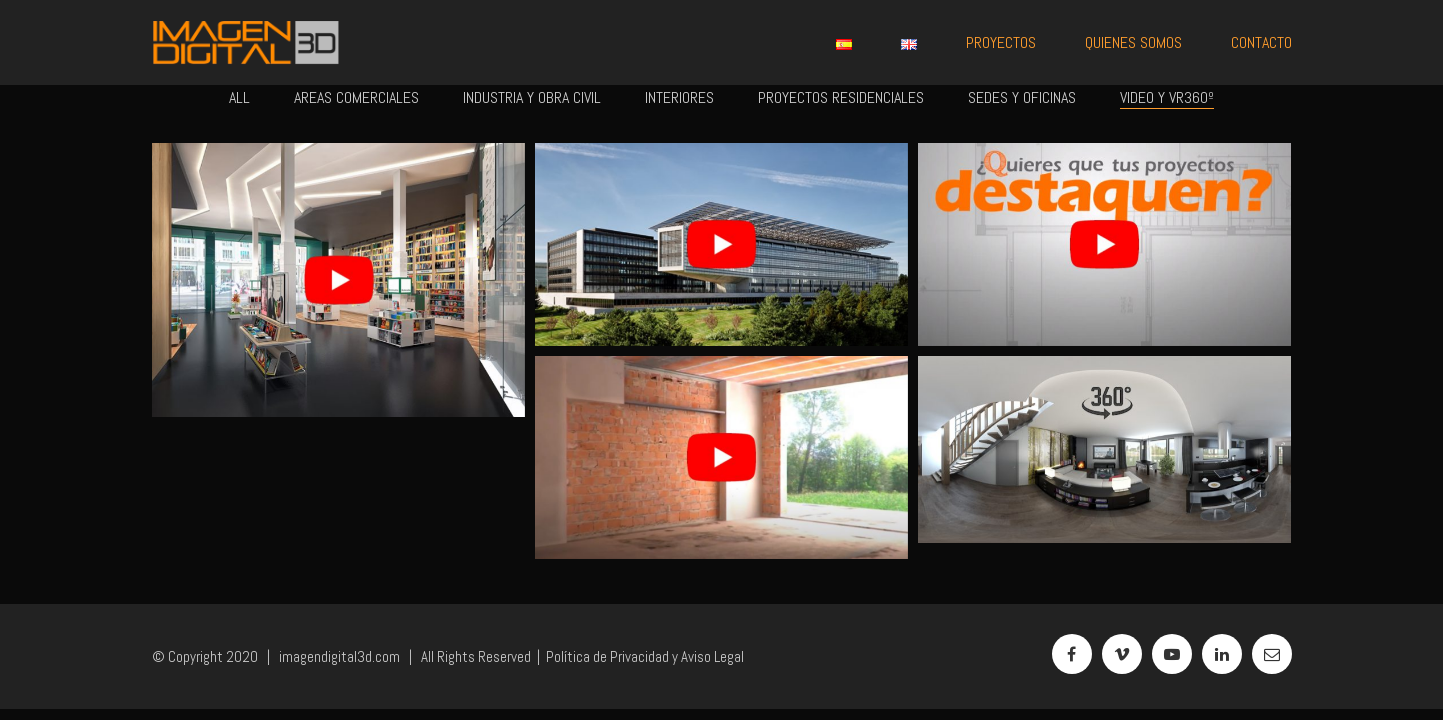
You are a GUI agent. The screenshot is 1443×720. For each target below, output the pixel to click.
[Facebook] (1072, 654)
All (239, 97)
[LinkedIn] (1222, 654)
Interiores (679, 97)
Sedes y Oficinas (1022, 97)
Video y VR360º (1167, 97)
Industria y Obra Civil (532, 97)
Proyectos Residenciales (841, 97)
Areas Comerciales (356, 97)
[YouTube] (1172, 654)
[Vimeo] (1122, 654)
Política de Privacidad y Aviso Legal (645, 656)
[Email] (1272, 654)
